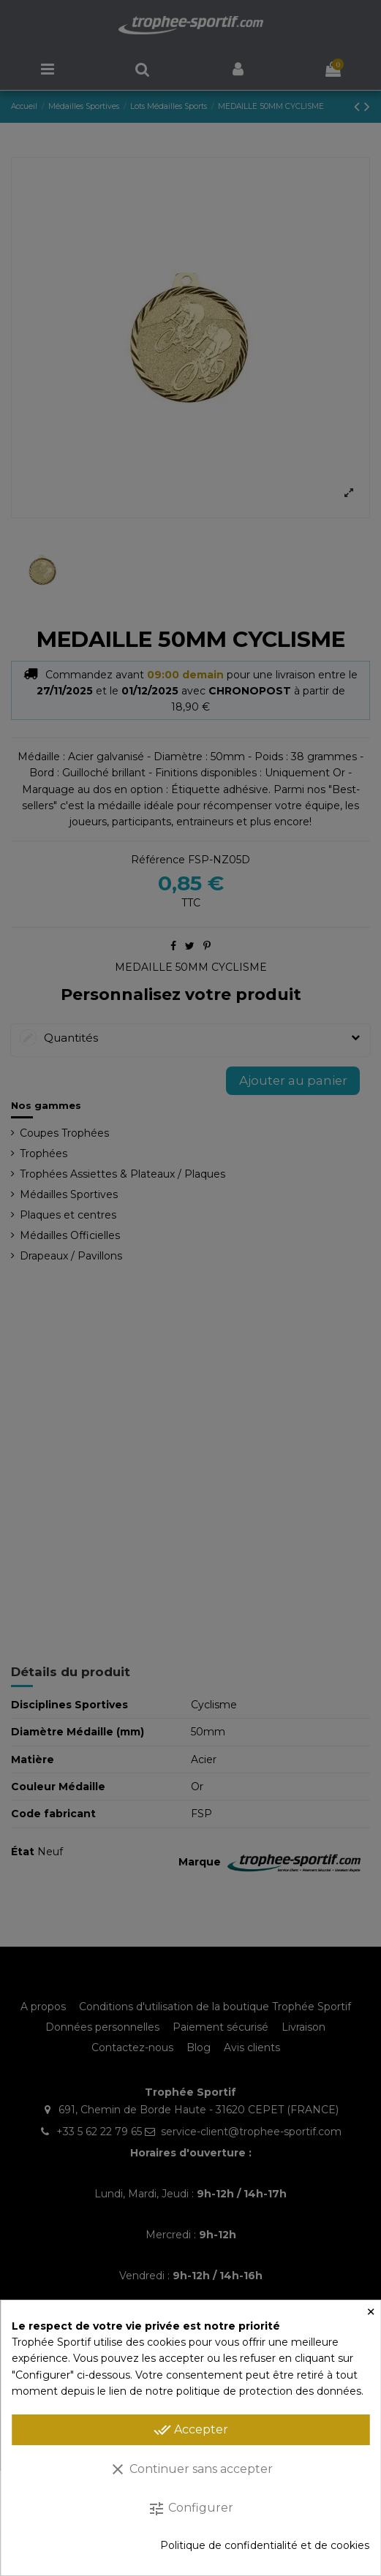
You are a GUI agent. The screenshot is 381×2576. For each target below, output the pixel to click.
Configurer (190, 2509)
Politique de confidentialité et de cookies (264, 2545)
